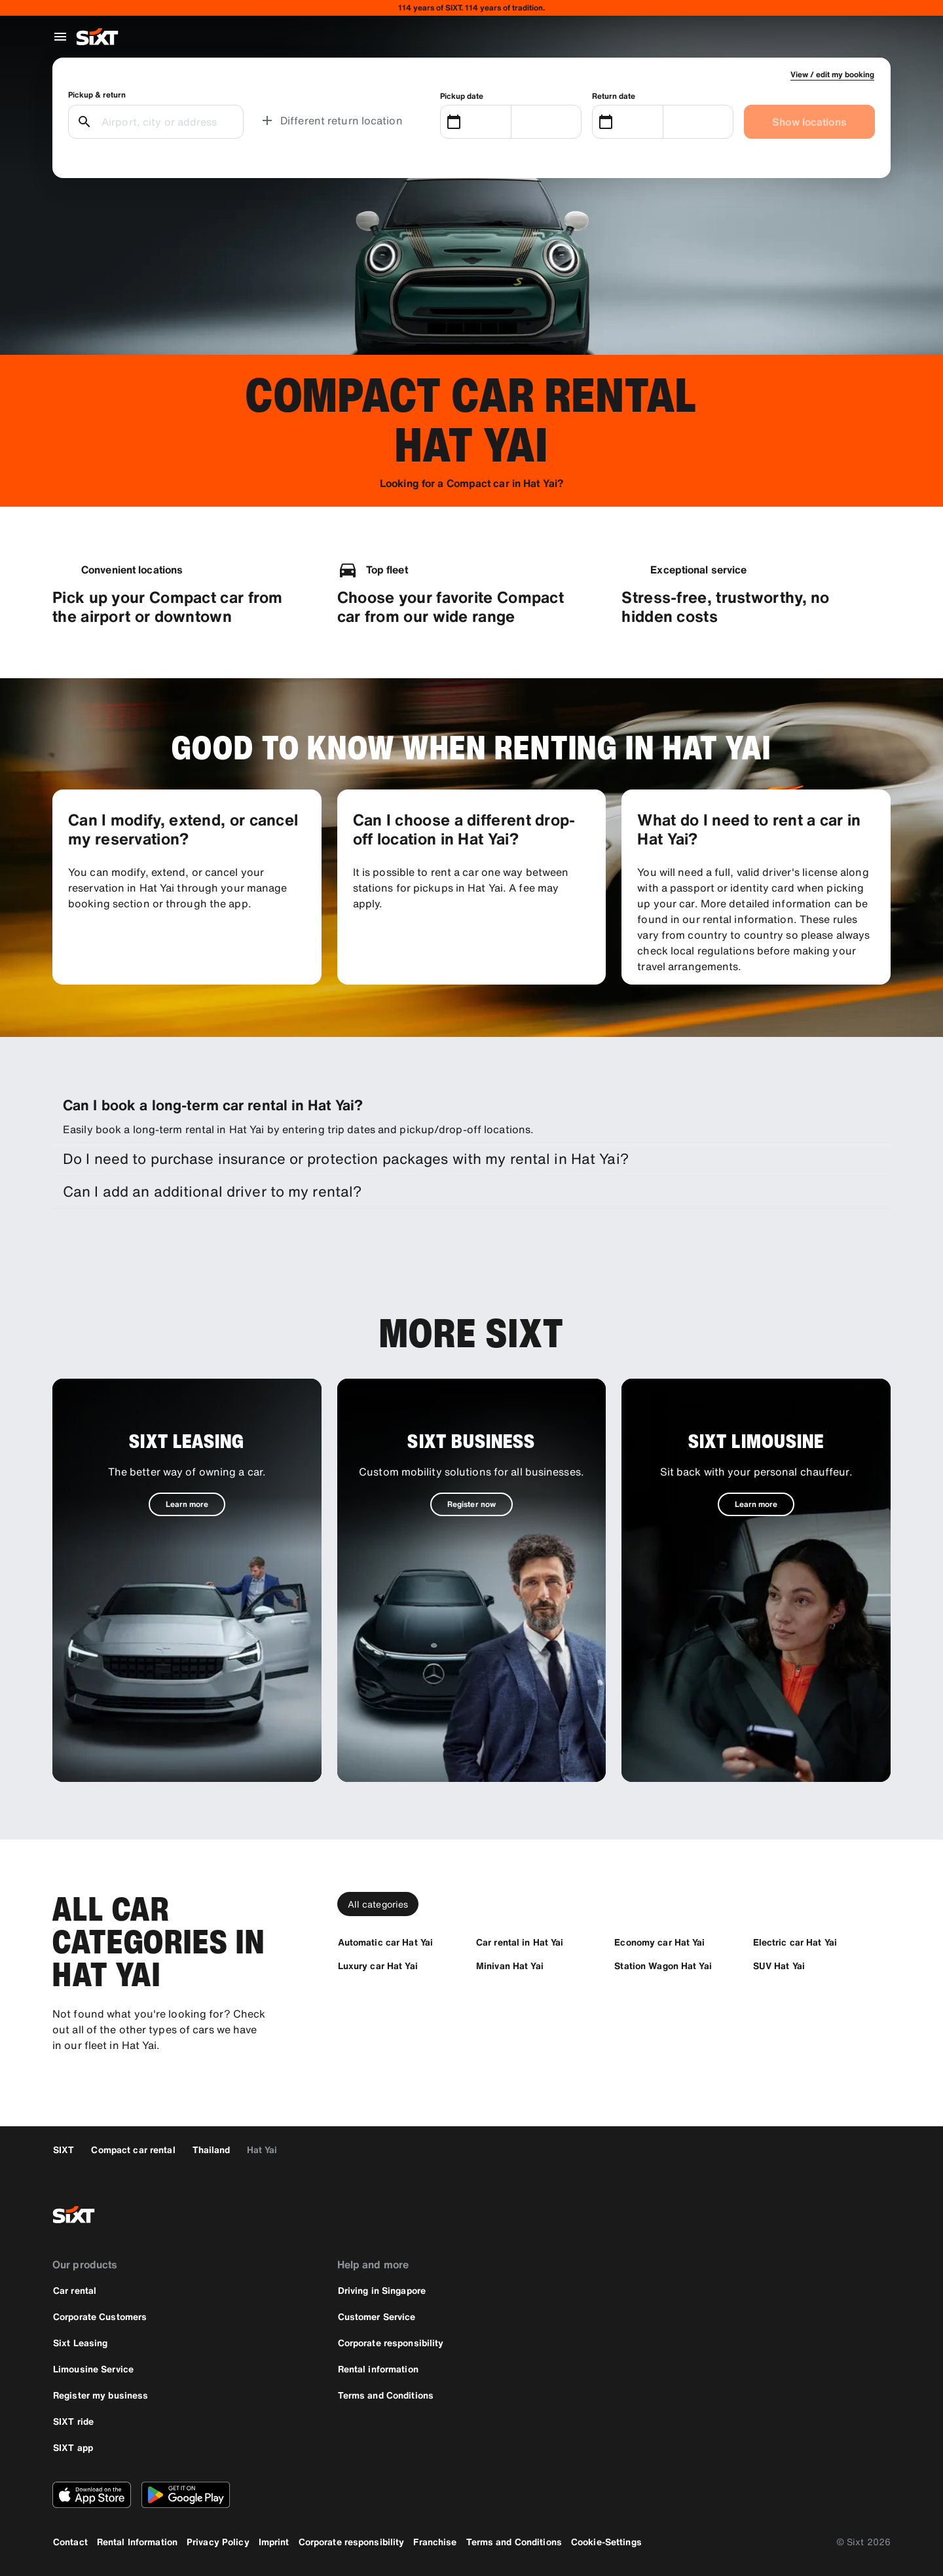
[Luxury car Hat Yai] (377, 1965)
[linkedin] (875, 2214)
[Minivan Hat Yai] (509, 1965)
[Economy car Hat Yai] (659, 1942)
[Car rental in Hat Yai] (519, 1942)
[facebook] (812, 2214)
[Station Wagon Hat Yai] (663, 1965)
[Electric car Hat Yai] (795, 1942)
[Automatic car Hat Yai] (385, 1942)
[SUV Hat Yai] (778, 1965)
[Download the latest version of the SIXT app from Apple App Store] (91, 2495)
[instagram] (843, 2214)
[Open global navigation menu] (60, 36)
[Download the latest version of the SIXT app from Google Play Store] (185, 2495)
